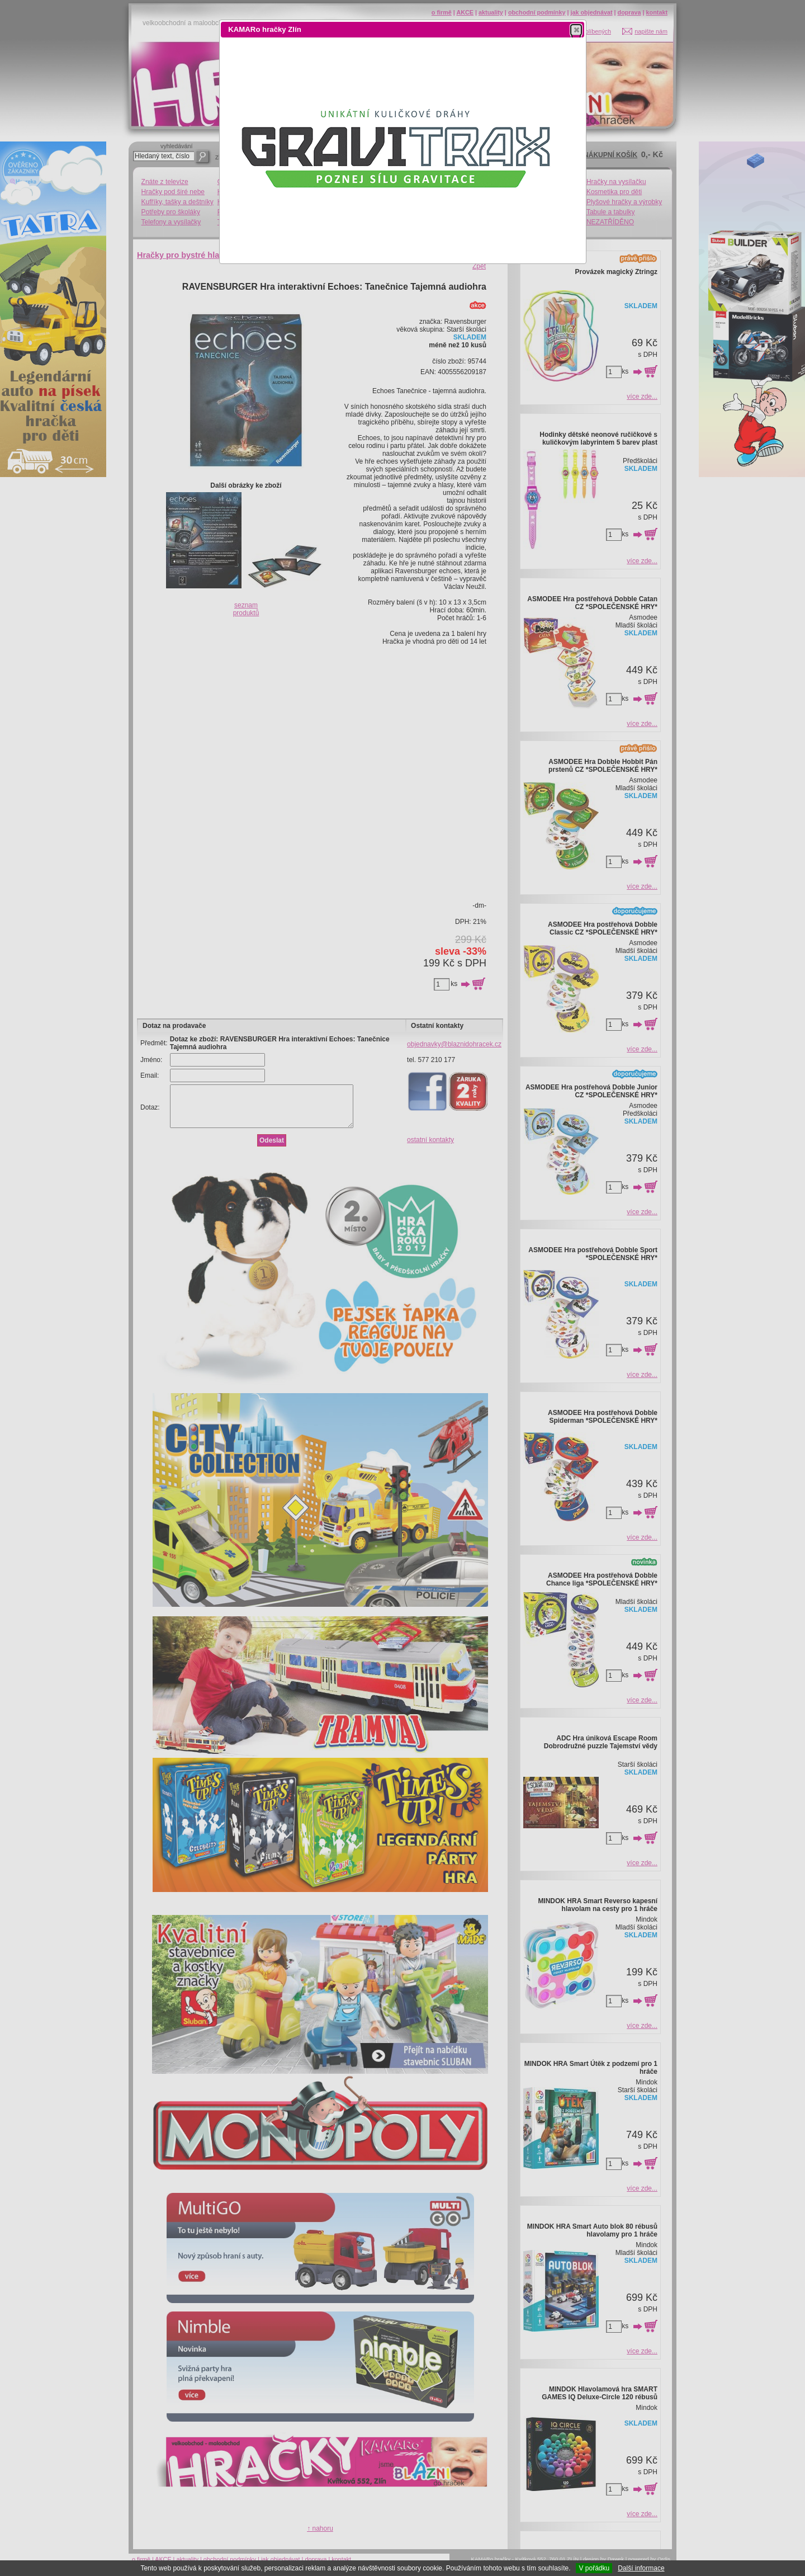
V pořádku (594, 2568)
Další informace (641, 2568)
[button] (576, 29)
